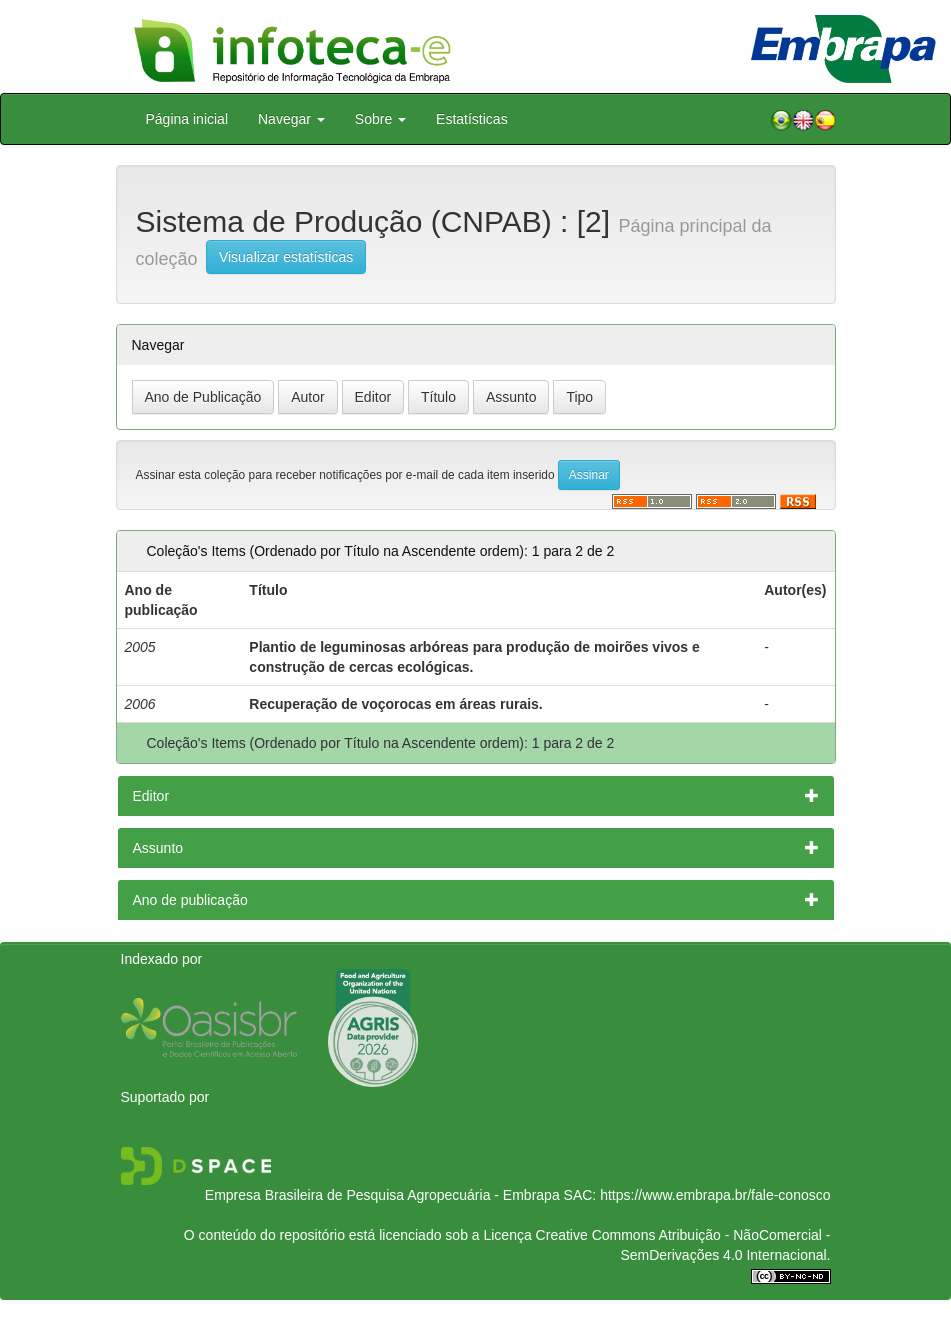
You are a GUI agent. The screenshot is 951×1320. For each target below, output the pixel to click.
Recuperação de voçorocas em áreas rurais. (395, 704)
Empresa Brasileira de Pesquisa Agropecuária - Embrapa (382, 1195)
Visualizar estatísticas (286, 257)
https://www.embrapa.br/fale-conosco (715, 1195)
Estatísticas (472, 119)
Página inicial (187, 119)
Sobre (380, 119)
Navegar (291, 119)
